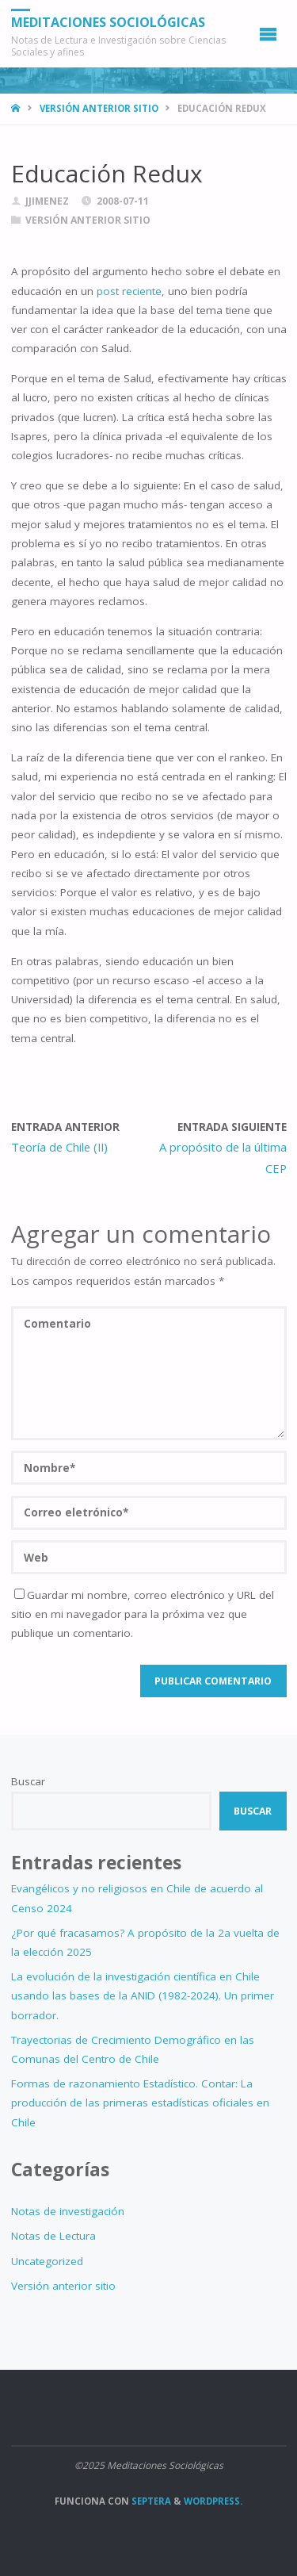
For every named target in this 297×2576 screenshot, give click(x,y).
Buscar (28, 1781)
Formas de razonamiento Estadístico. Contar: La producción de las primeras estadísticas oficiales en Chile (140, 2102)
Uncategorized (47, 2261)
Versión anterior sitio (99, 108)
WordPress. (213, 2501)
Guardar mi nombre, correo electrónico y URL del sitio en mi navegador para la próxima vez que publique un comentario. (142, 1614)
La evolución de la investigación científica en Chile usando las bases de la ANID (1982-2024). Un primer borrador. (142, 1995)
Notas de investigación (67, 2211)
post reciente (129, 291)
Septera (150, 2501)
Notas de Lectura (53, 2236)
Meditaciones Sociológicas (108, 22)
